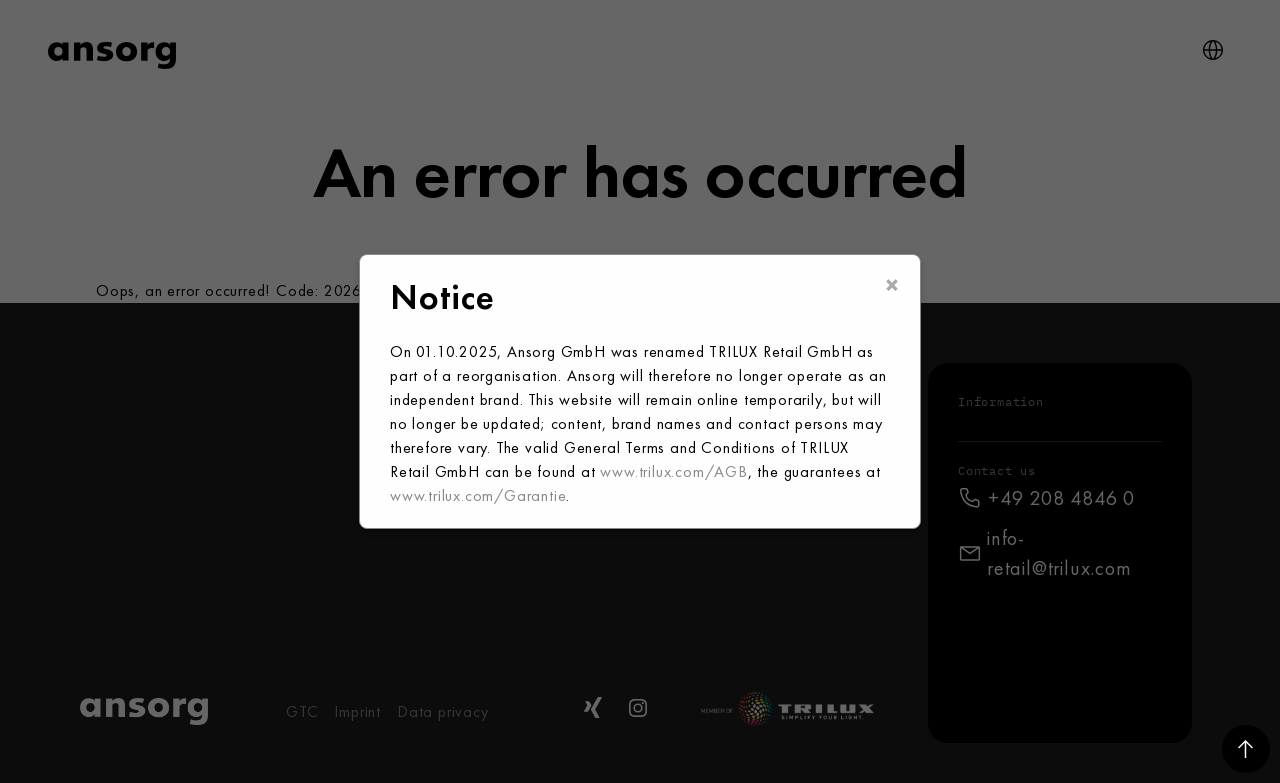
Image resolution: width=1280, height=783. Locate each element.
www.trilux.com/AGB (673, 471)
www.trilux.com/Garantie (478, 495)
